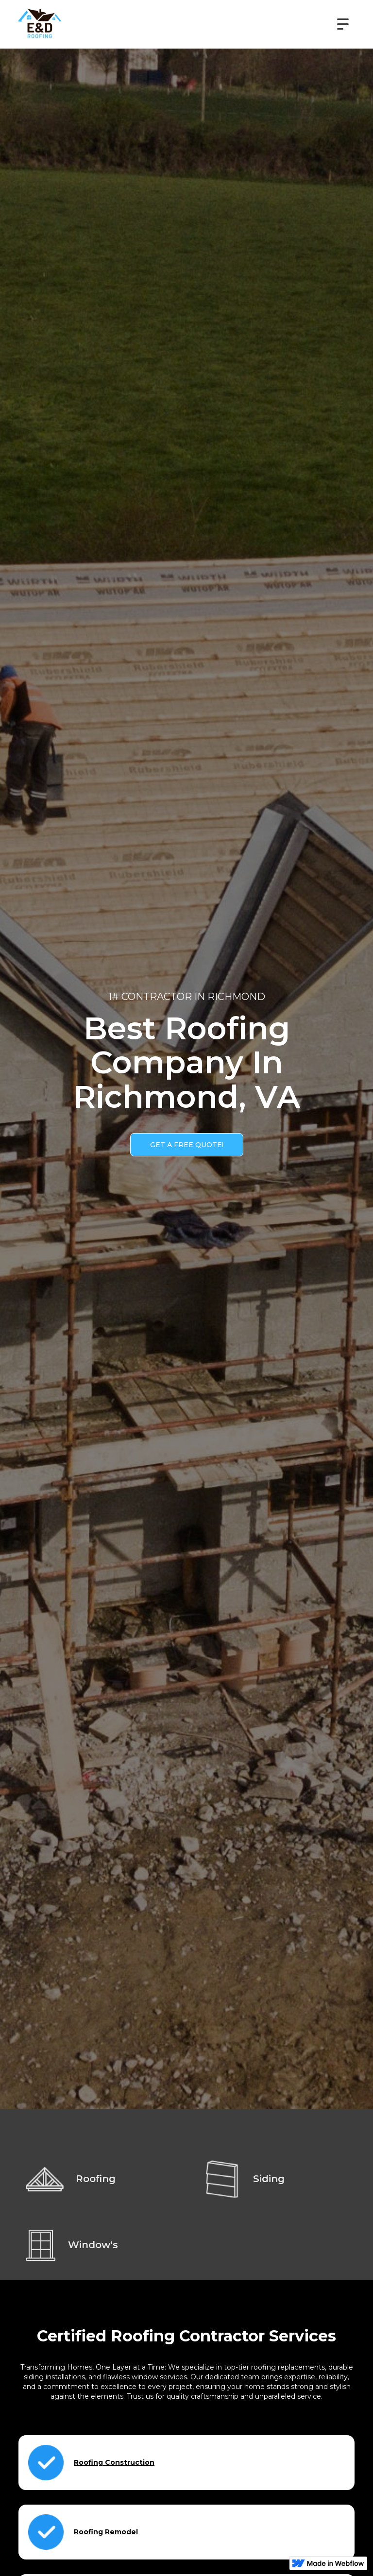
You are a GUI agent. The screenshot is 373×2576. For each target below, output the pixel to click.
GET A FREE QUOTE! (186, 1144)
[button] (342, 24)
